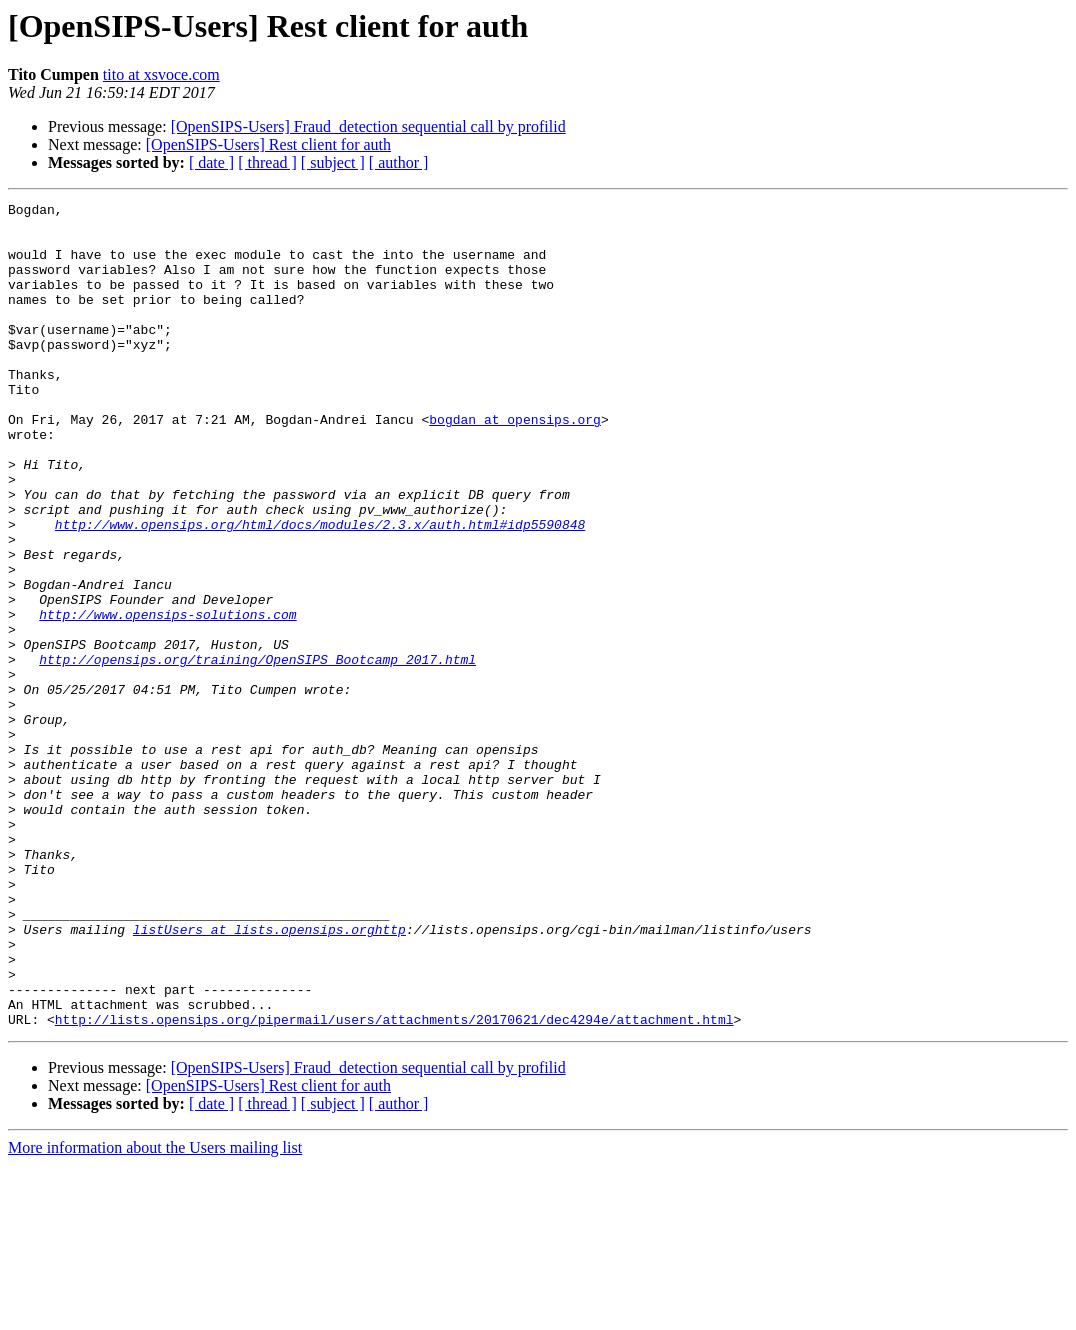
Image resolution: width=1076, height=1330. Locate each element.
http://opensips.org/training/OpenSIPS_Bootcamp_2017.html (257, 752)
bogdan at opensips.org (515, 464)
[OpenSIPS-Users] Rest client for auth (268, 144)
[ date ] (211, 162)
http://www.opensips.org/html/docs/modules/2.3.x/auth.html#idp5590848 (320, 590)
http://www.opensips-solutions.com (167, 698)
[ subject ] (333, 162)
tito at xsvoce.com (161, 74)
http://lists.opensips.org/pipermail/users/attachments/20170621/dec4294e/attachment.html (394, 1184)
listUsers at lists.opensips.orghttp (269, 1076)
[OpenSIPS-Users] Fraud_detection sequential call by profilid (368, 126)
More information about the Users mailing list (155, 1312)
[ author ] (399, 162)
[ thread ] (267, 162)
